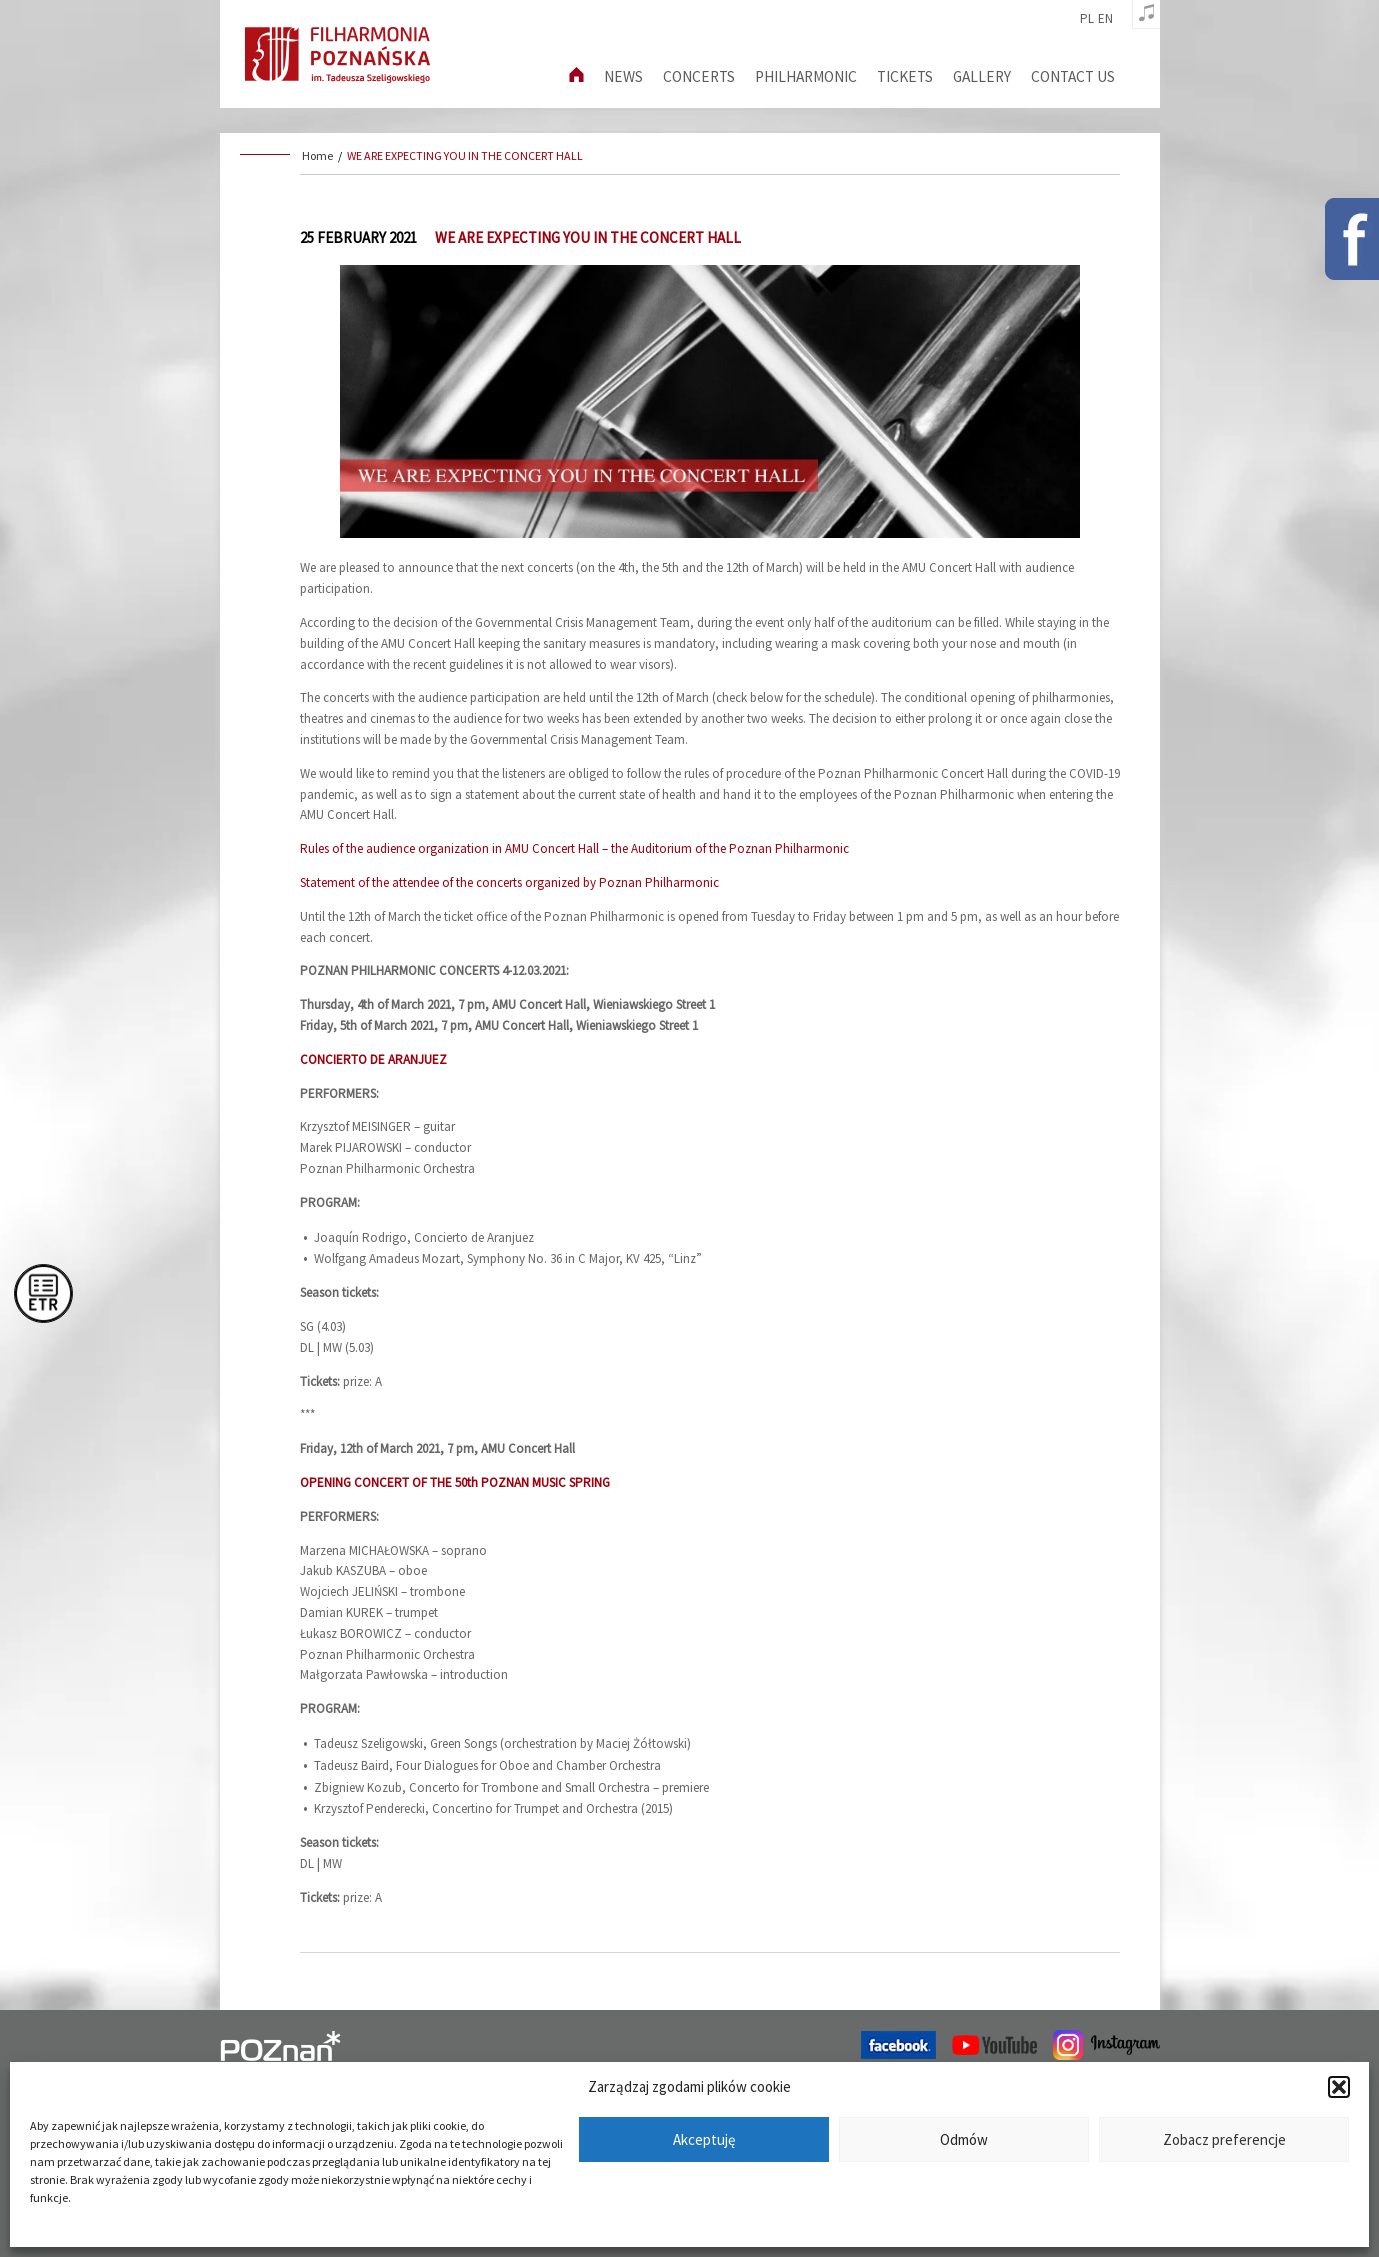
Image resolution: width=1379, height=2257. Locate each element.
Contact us (1073, 76)
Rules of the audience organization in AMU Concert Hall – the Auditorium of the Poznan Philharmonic (574, 848)
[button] (1339, 2087)
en (1105, 19)
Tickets (905, 76)
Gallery (982, 76)
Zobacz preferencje (1224, 2139)
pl (1087, 19)
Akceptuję (704, 2139)
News (623, 76)
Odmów (964, 2139)
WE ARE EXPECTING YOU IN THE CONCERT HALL (465, 155)
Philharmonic (806, 76)
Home (317, 155)
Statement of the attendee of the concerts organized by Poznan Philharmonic (509, 882)
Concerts (699, 76)
